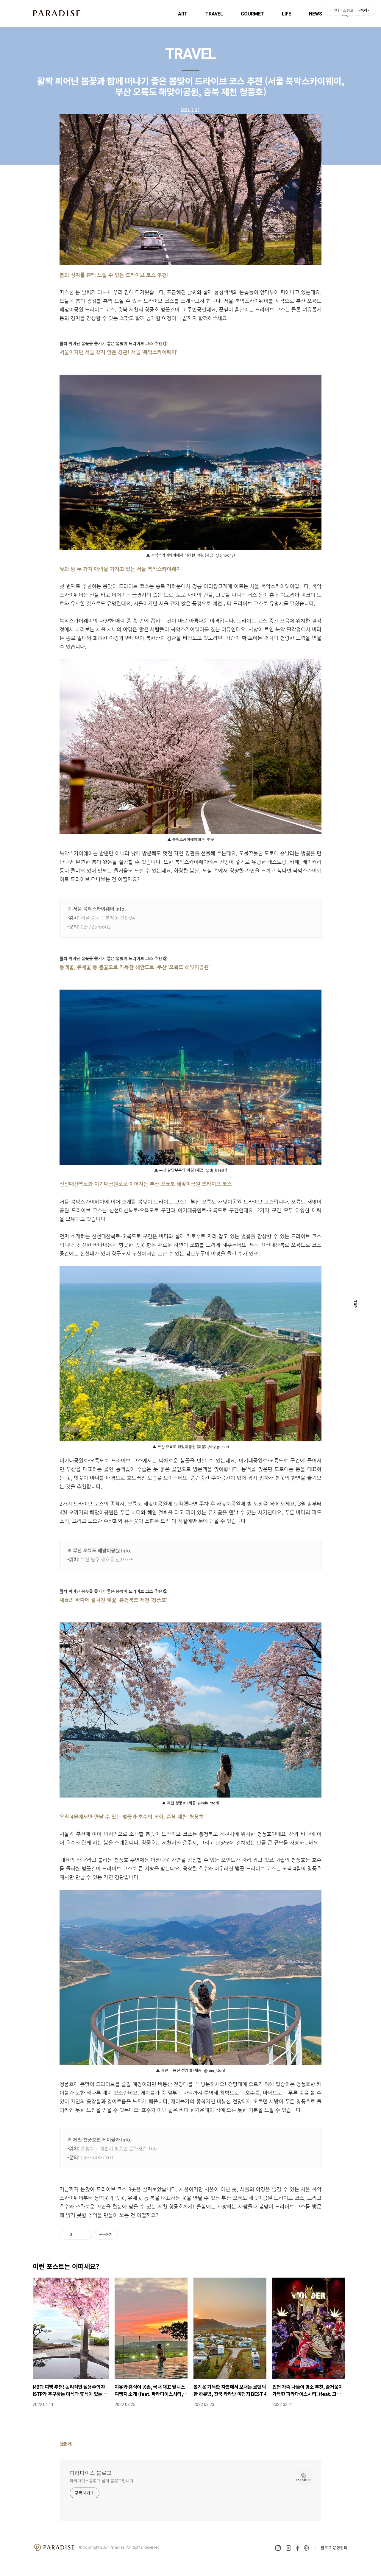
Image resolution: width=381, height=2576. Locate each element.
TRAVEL (214, 14)
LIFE (286, 14)
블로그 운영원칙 (334, 2547)
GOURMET (252, 14)
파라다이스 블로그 (91, 2472)
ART (183, 14)
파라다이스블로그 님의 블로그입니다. (102, 2481)
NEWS (315, 14)
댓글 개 (66, 2444)
